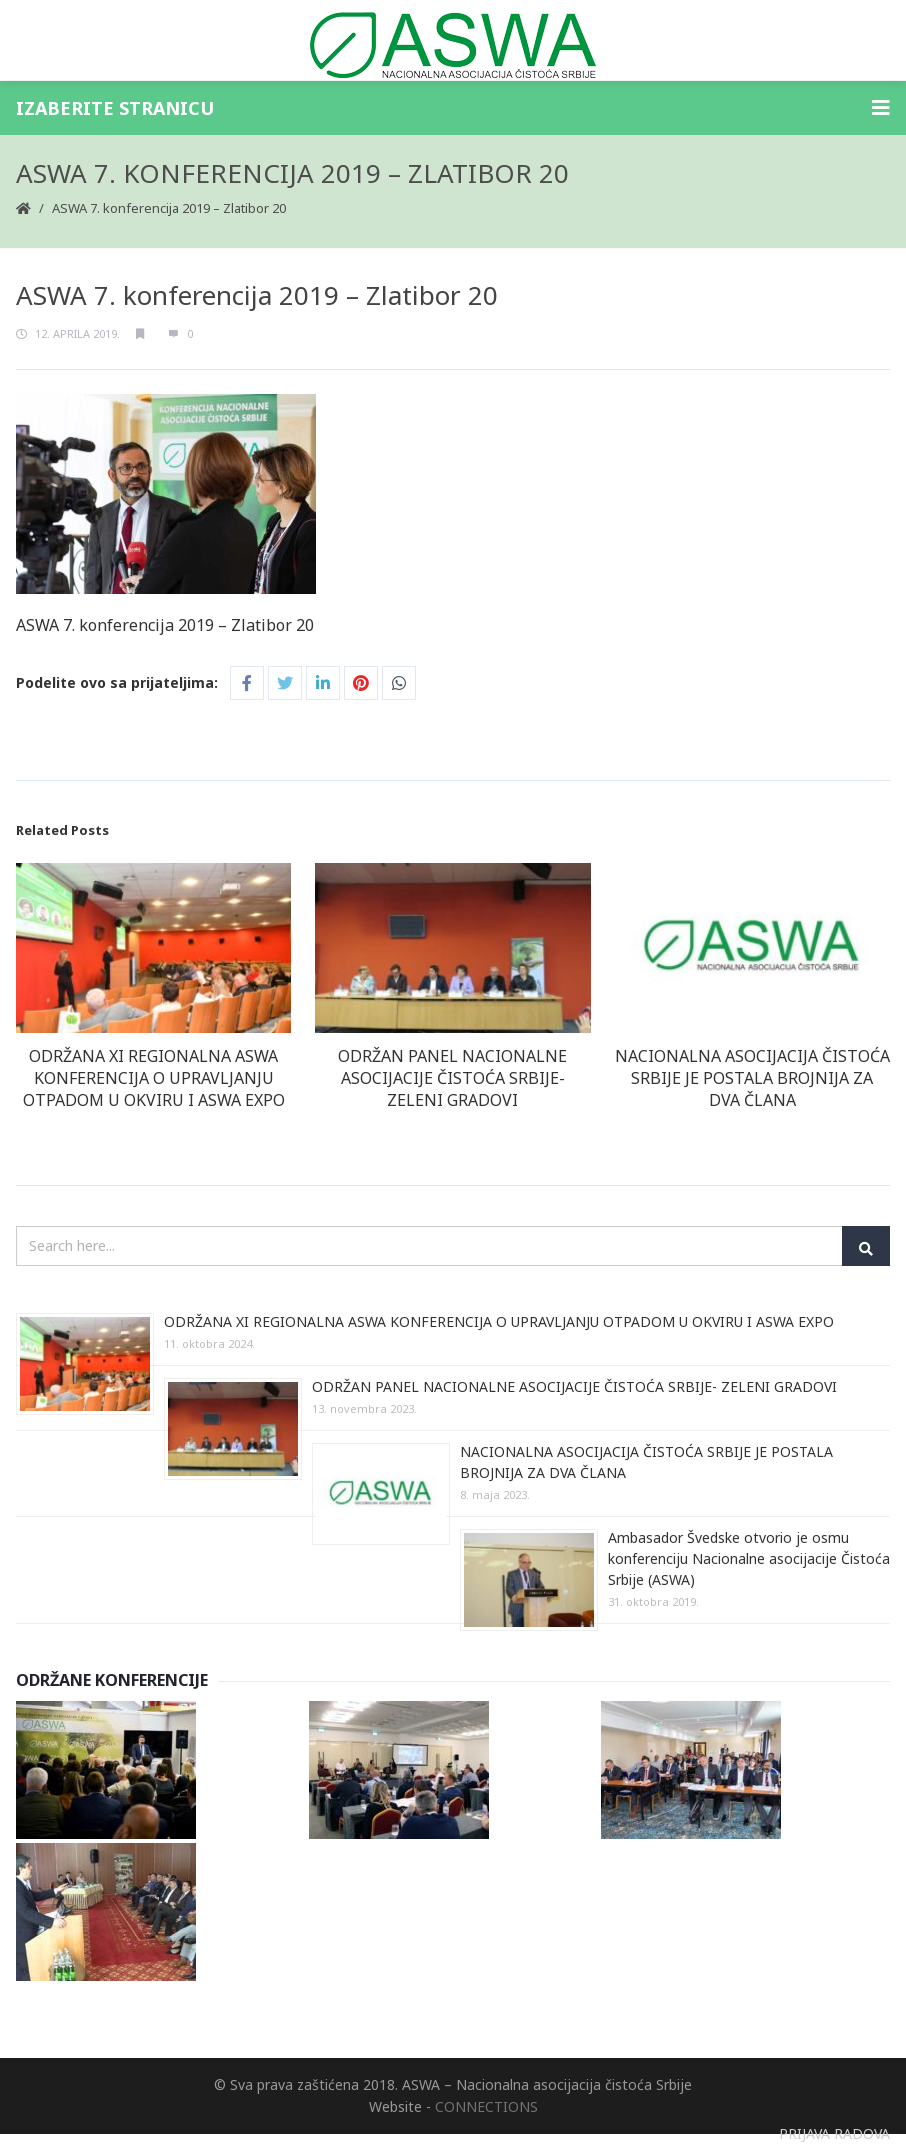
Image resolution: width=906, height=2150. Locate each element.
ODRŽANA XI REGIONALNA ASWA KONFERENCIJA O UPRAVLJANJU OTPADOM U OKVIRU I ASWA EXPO (154, 1078)
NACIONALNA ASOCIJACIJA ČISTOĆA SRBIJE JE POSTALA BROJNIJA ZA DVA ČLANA (752, 1078)
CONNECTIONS (486, 2106)
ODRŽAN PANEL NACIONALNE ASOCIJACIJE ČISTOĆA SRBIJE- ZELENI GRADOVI (452, 1078)
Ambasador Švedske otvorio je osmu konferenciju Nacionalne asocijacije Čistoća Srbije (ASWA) (749, 1558)
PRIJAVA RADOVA (834, 2133)
